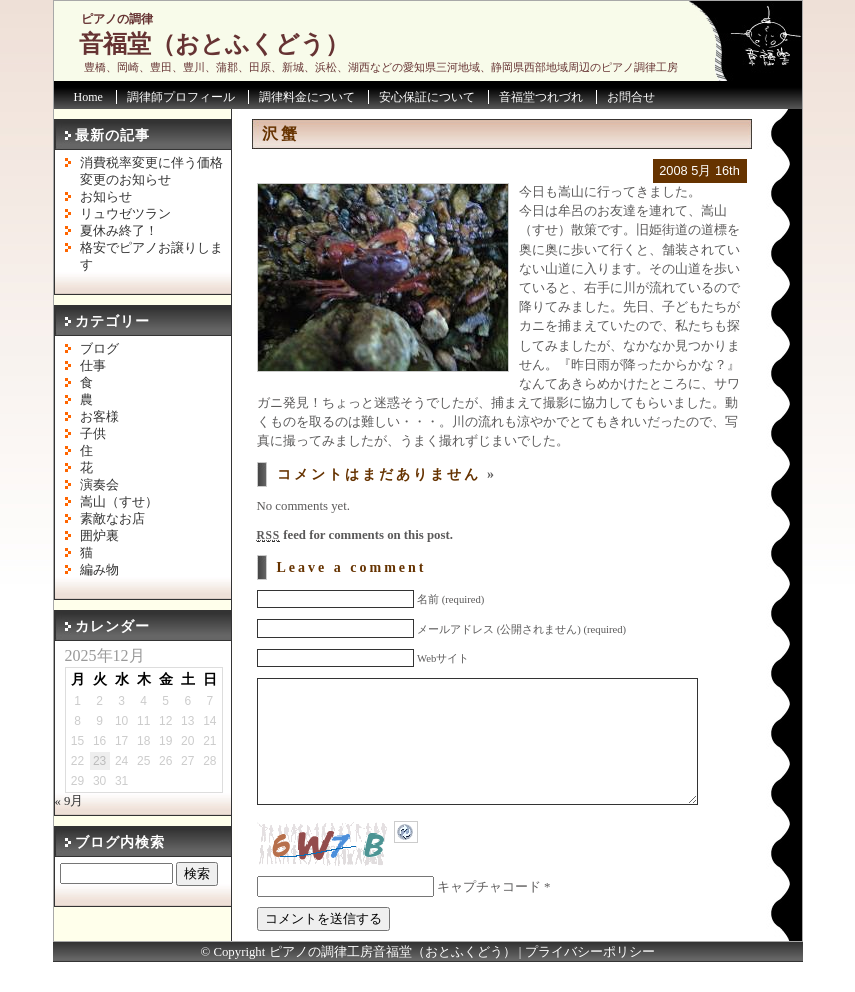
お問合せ (631, 97)
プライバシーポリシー (590, 982)
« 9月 (69, 801)
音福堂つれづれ (541, 97)
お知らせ (106, 197)
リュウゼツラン (125, 214)
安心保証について (427, 97)
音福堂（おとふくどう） (214, 44)
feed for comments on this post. (355, 535)
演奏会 (99, 485)
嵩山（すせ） (119, 502)
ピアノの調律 (117, 19)
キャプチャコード (489, 917)
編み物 (99, 570)
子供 (93, 434)
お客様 (99, 417)
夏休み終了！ (119, 231)
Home (88, 97)
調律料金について (307, 97)
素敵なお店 (112, 519)
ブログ (99, 349)
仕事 (93, 366)
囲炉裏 (99, 536)
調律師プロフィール (181, 97)
